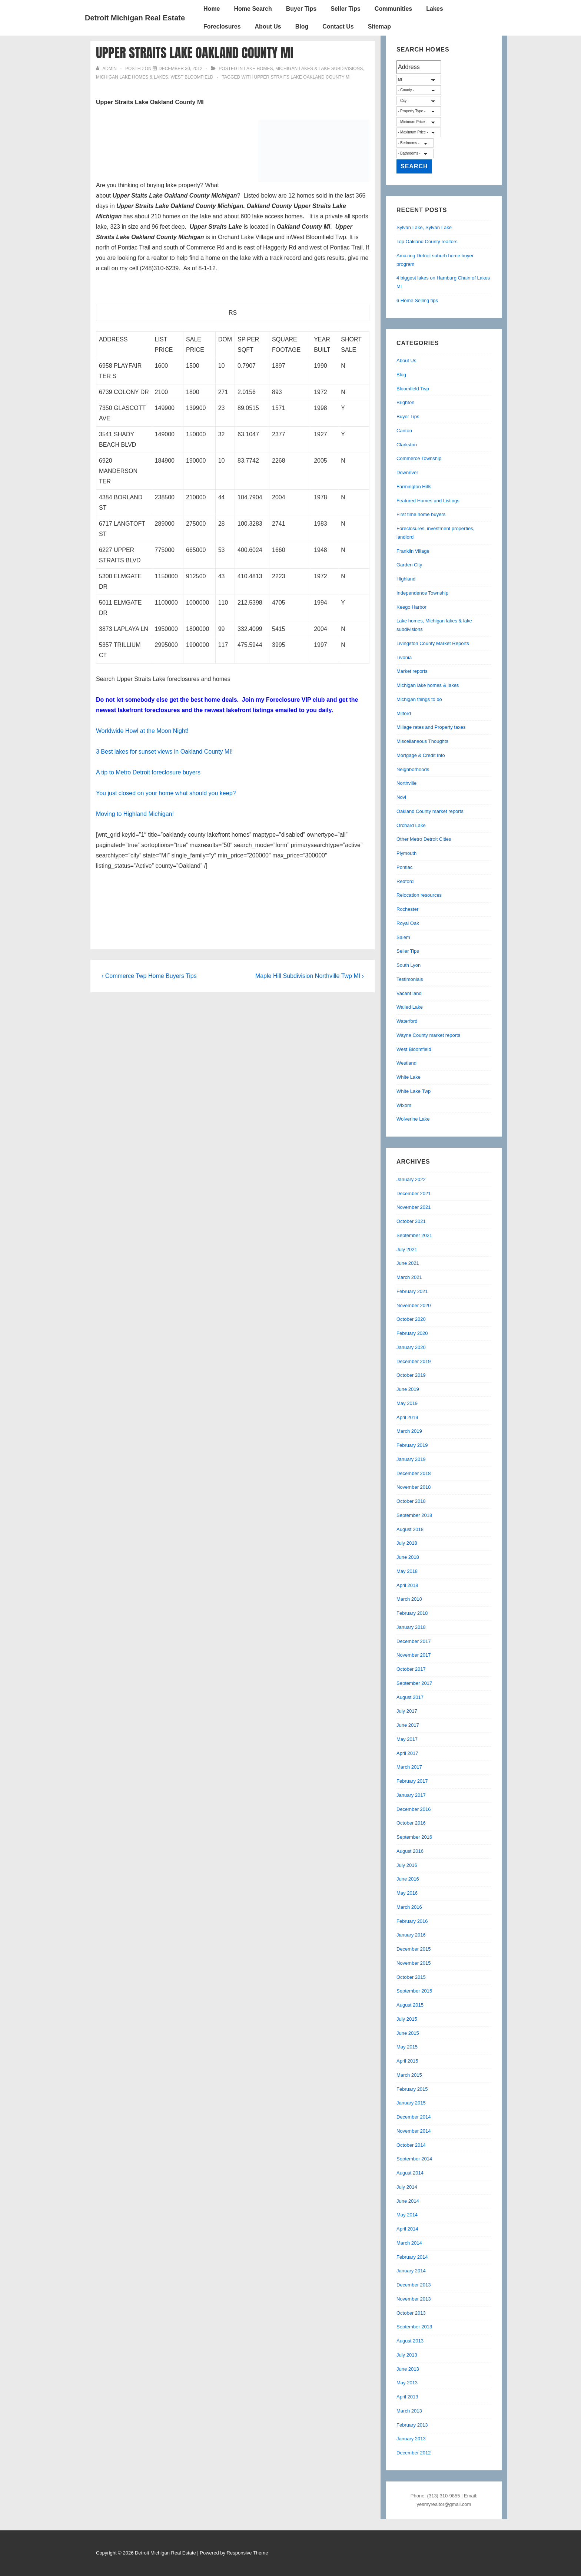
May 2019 (407, 1403)
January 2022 (411, 1179)
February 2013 (412, 2425)
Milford (403, 713)
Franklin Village (412, 551)
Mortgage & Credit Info (420, 755)
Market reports (412, 671)
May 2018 (407, 1571)
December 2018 (413, 1473)
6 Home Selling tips (417, 300)
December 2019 (413, 1361)
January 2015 (411, 2103)
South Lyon (408, 965)
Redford (405, 881)
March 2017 (409, 1767)
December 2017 (413, 1641)
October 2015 (411, 1977)
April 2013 (407, 2397)
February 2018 (412, 1613)
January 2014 (411, 2271)
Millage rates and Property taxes (430, 727)
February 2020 (412, 1333)
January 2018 (411, 1627)
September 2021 (414, 1235)
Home (211, 9)
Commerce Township (418, 458)
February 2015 (412, 2089)
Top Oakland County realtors (427, 241)
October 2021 (411, 1221)
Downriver (407, 472)
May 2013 (407, 2382)
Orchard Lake (411, 825)
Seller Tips (346, 9)
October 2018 (411, 1501)
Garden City (409, 565)
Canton (404, 430)
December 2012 (413, 2453)
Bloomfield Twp (412, 388)
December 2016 (413, 1809)
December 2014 (413, 2117)
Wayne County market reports (428, 1035)
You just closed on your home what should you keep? (166, 793)
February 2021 (412, 1291)
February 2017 (412, 1781)
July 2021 (406, 1249)
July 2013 (406, 2355)
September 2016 (414, 1837)
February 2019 (412, 1445)
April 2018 (407, 1585)
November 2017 (413, 1655)
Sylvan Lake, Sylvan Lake (424, 227)
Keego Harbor (411, 607)
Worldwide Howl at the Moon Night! (142, 731)
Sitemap (379, 26)
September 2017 (414, 1683)
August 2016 (410, 1851)
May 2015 (407, 2047)
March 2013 (409, 2411)
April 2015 (407, 2061)
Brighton (405, 402)
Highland (405, 579)
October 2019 (411, 1375)
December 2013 (413, 2285)
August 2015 (410, 2005)
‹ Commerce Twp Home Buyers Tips (149, 976)
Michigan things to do (419, 699)
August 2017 (410, 1697)
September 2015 (414, 1991)
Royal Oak (407, 923)
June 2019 (407, 1389)
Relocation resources (419, 895)
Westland (406, 1063)
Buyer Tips (301, 9)
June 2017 (407, 1725)
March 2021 (409, 1277)
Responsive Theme (247, 2553)
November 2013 (413, 2299)
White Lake (408, 1077)
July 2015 (406, 2019)
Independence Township (422, 593)
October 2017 (411, 1669)
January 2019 (411, 1459)
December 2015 (413, 1949)
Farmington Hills (413, 486)
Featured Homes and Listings (427, 500)
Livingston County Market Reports (432, 643)
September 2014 (414, 2159)
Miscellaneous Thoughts (422, 741)
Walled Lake (409, 1007)
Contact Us (337, 26)
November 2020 (413, 1305)
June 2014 (407, 2201)
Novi (401, 797)
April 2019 (407, 1417)
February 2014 (412, 2257)
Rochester (407, 909)
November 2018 (413, 1487)
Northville (406, 783)
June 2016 (407, 1879)
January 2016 (411, 1935)
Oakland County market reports (430, 811)
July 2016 (406, 1865)
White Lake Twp (413, 1091)
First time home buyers (420, 514)
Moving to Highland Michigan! (135, 814)
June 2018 (407, 1557)
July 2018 (406, 1543)
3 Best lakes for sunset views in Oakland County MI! (164, 751)
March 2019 (409, 1431)
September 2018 (414, 1515)
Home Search (253, 9)
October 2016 (411, 1823)
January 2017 (411, 1795)
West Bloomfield (191, 77)
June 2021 (407, 1263)
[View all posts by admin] (107, 68)
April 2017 (407, 1753)
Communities (393, 9)
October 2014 (411, 2145)
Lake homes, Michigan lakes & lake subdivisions (303, 68)
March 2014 (409, 2243)
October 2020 (411, 1319)
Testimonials (409, 979)
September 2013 (414, 2326)
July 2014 (406, 2187)
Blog (302, 26)
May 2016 (407, 1893)
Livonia (404, 657)
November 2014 (413, 2131)
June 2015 (407, 2033)
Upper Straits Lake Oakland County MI (302, 77)
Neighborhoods (412, 769)
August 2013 (410, 2341)
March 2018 (409, 1599)
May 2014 (407, 2215)
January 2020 (411, 1347)
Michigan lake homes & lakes (132, 77)
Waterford (407, 1021)
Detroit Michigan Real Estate (135, 18)
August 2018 (410, 1529)
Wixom (403, 1105)
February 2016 (412, 1921)
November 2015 (413, 1963)
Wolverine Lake (412, 1119)
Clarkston (406, 444)
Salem (403, 937)
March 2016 (409, 1907)
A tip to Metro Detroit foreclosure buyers (148, 772)
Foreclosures (221, 26)
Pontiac (404, 867)
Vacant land (409, 993)
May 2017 (407, 1739)
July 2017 (406, 1711)
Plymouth (406, 853)
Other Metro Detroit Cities (423, 839)
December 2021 (413, 1193)
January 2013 (411, 2438)
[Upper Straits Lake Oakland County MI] (180, 68)
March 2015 (409, 2075)
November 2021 (413, 1207)
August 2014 (410, 2173)
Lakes (434, 9)
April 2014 (407, 2229)
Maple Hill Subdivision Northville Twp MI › (309, 976)
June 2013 (407, 2369)
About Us (268, 26)
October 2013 (411, 2313)
